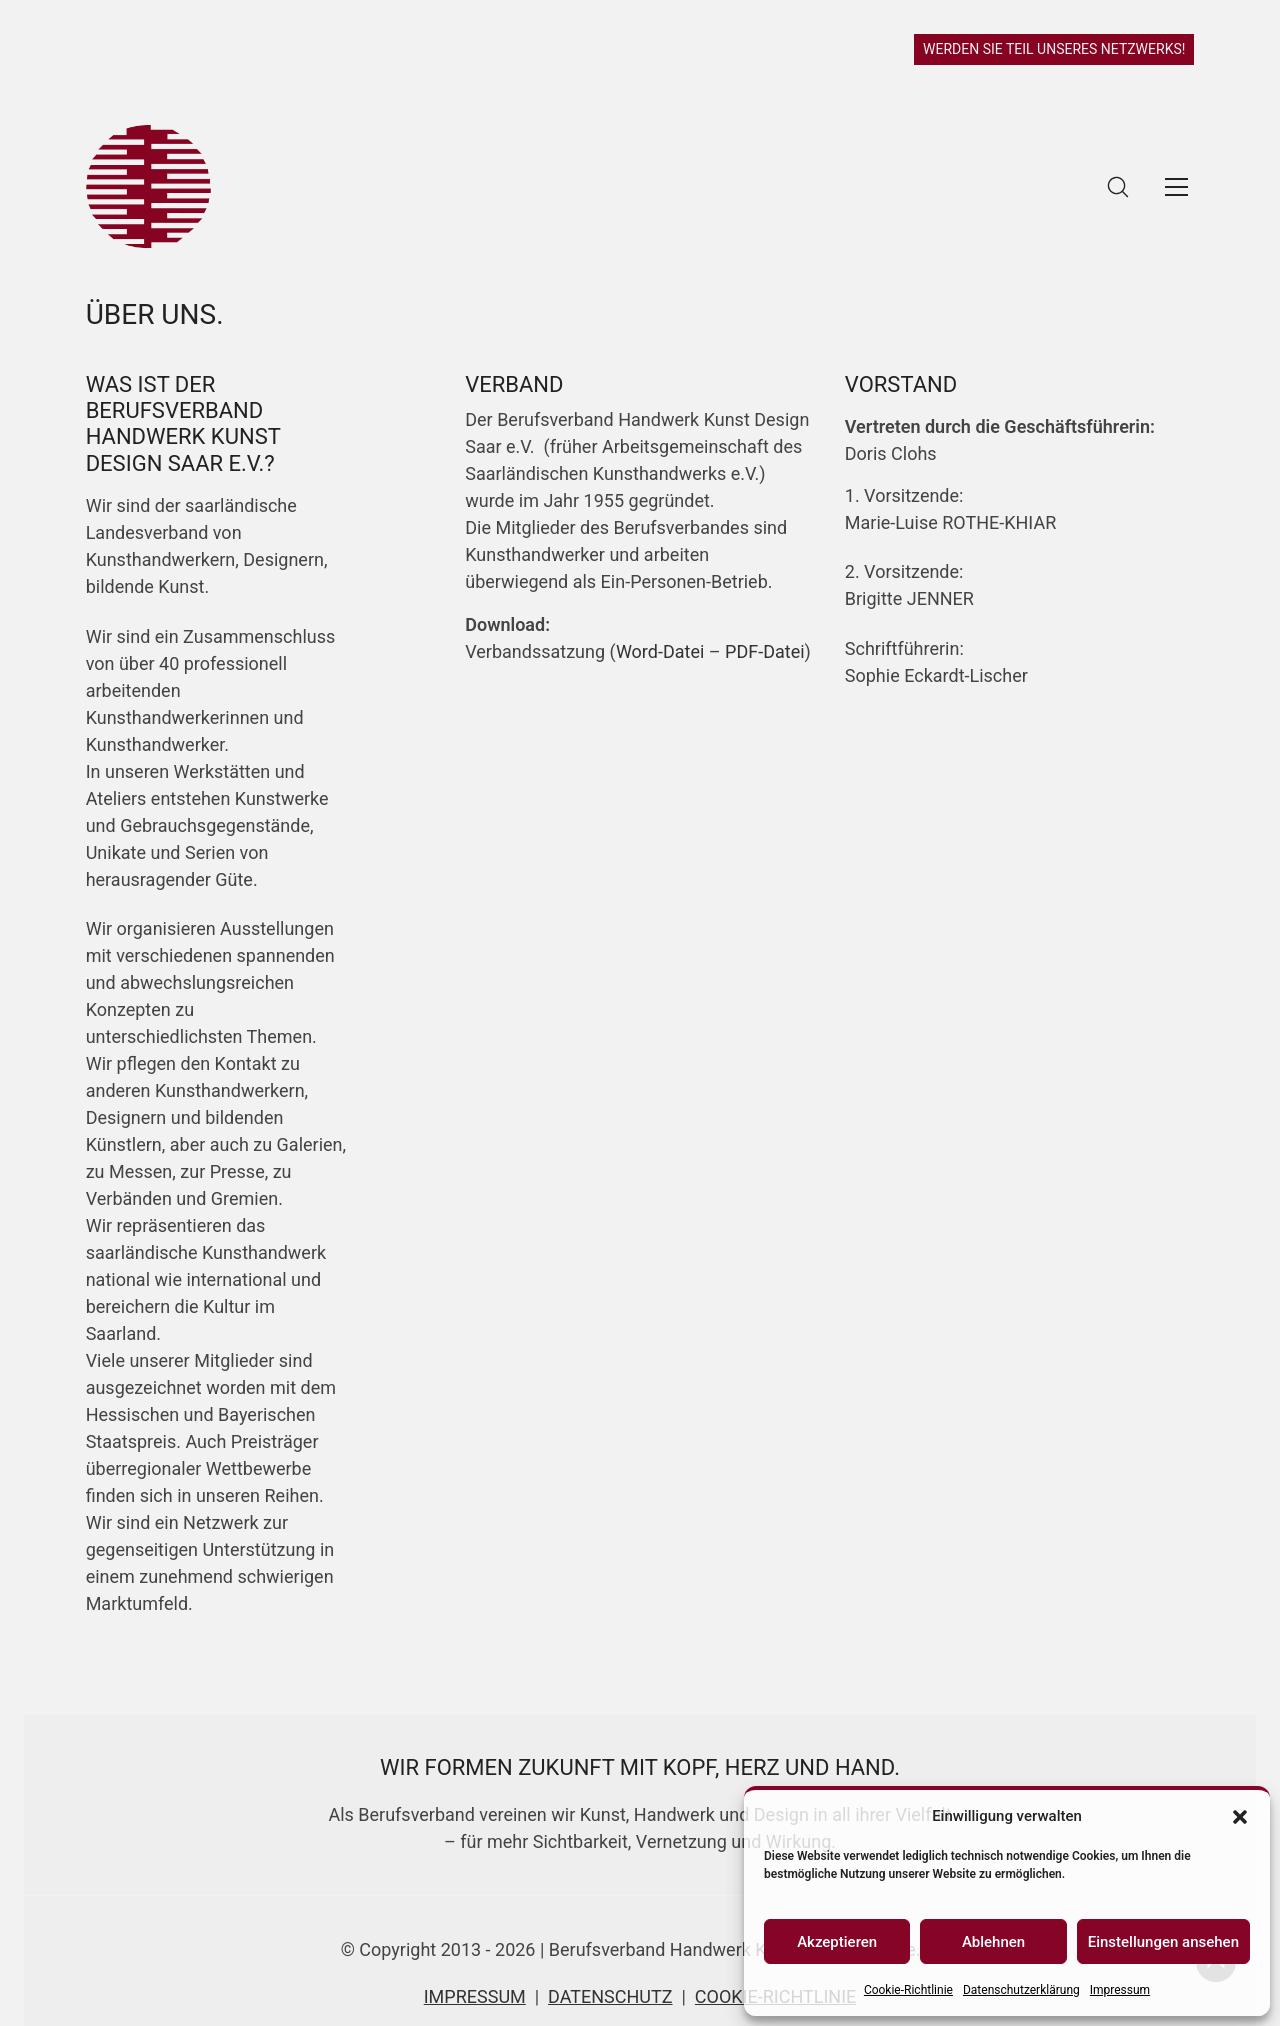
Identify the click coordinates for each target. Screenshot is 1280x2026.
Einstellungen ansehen (1163, 1942)
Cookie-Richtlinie (908, 1990)
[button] (1240, 1816)
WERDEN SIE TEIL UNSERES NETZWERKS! (1054, 49)
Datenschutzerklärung (1021, 1990)
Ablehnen (993, 1942)
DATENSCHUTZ (610, 1996)
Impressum (1120, 1990)
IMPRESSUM (475, 1996)
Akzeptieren (837, 1942)
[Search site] (1118, 187)
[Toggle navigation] (1176, 187)
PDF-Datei (765, 651)
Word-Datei (660, 651)
